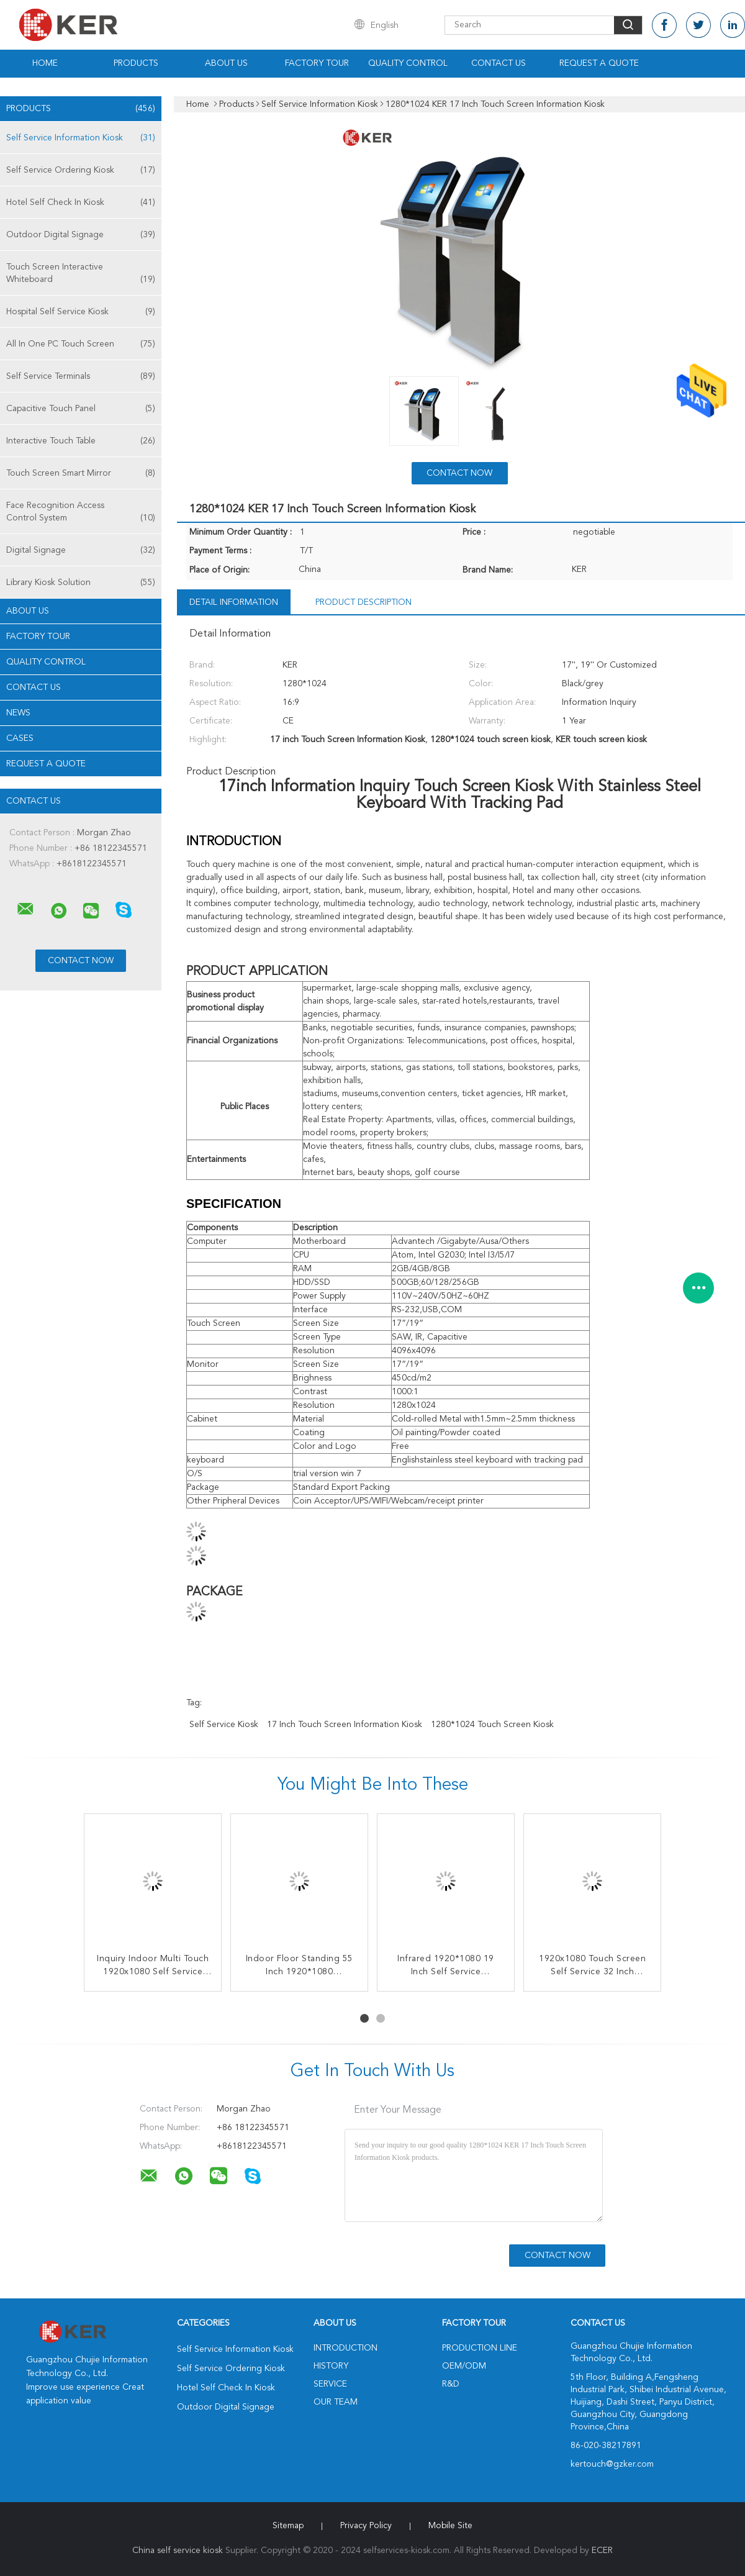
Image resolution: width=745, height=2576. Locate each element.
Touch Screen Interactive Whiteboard (80, 274)
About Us (226, 63)
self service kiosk (223, 1724)
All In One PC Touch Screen (80, 344)
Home (45, 63)
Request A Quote (599, 63)
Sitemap (288, 2525)
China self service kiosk (177, 2550)
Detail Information (233, 602)
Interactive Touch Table (80, 441)
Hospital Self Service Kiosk (80, 312)
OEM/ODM (464, 2366)
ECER (602, 2550)
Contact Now (459, 473)
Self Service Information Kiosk (80, 138)
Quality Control (408, 63)
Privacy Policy (366, 2525)
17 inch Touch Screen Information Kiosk (344, 1724)
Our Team (336, 2402)
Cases (20, 738)
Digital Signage (80, 550)
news (18, 713)
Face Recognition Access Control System (80, 512)
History (331, 2366)
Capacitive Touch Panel (80, 408)
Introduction (345, 2348)
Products (136, 63)
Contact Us (498, 63)
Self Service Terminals (80, 376)
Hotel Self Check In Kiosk (80, 202)
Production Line (479, 2348)
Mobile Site (450, 2525)
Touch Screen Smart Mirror (80, 473)
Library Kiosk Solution (80, 582)
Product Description (363, 602)
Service (330, 2384)
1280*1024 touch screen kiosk (492, 1724)
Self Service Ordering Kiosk (80, 170)
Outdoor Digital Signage (80, 235)
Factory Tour (317, 63)
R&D (450, 2384)
